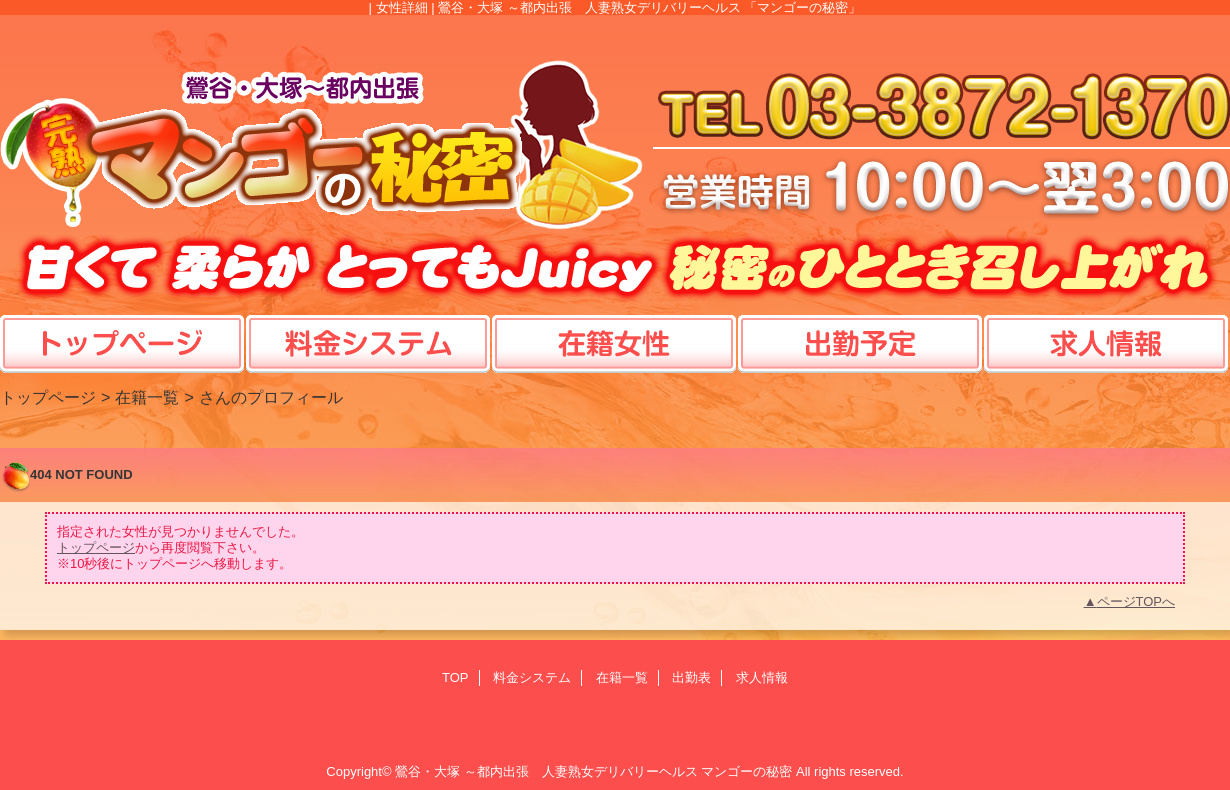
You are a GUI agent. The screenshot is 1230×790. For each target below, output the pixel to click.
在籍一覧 (147, 397)
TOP (122, 324)
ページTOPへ (1136, 601)
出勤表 (691, 677)
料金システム (532, 677)
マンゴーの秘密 (746, 771)
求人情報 (762, 677)
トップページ (48, 397)
